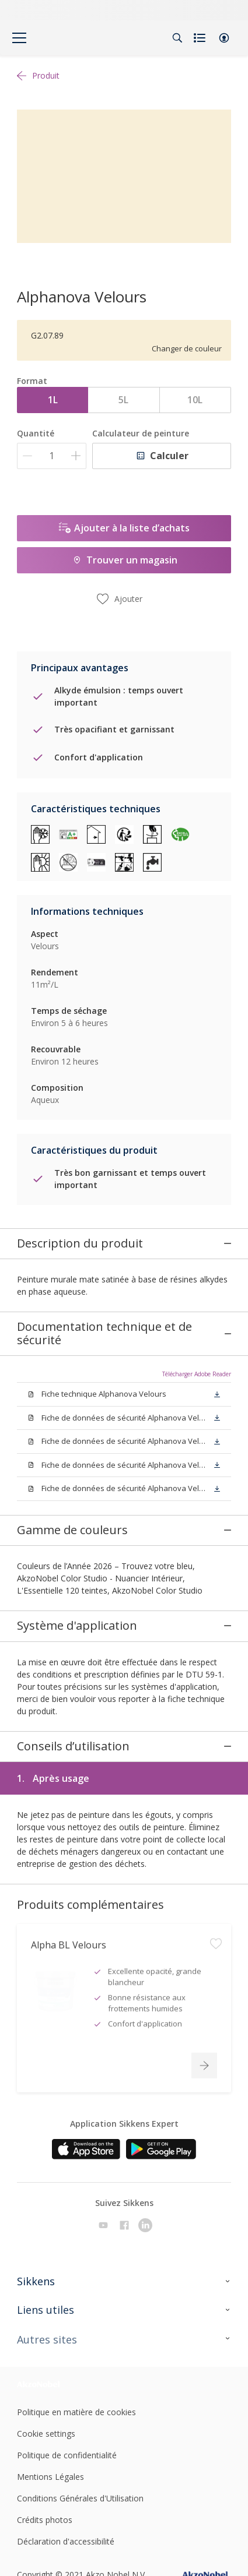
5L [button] (123, 399)
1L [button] (53, 399)
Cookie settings (46, 2345)
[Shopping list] (201, 38)
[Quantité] (51, 456)
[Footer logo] (52, 2295)
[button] (224, 38)
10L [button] (194, 399)
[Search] (177, 38)
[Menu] (19, 38)
